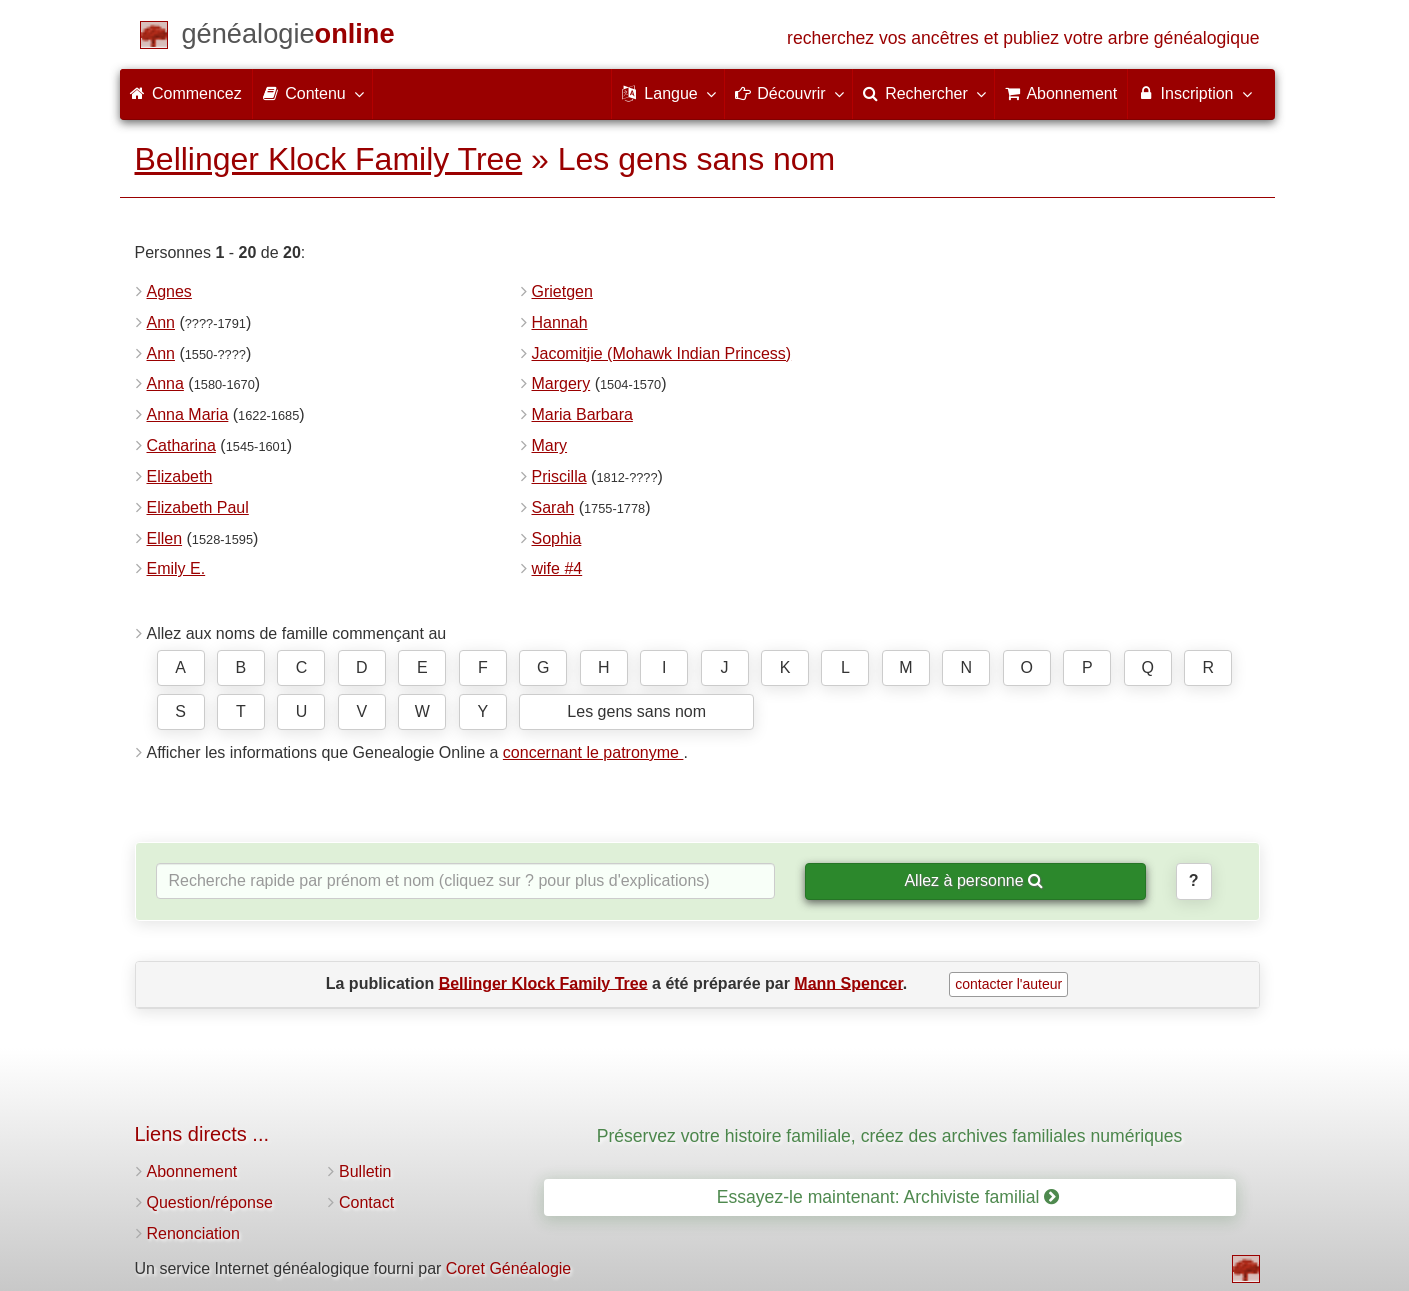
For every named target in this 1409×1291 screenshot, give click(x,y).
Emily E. (176, 568)
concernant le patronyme (593, 752)
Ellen (165, 538)
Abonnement (192, 1171)
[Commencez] (288, 37)
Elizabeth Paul (198, 507)
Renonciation (193, 1233)
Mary (550, 445)
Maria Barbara (582, 414)
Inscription (1193, 93)
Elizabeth (180, 476)
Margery (561, 383)
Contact (366, 1202)
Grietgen (562, 291)
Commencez (186, 93)
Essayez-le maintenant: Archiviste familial (888, 1197)
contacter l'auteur (1008, 984)
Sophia (557, 538)
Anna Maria (188, 414)
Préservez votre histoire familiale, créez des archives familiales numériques (890, 1136)
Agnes (169, 291)
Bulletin (365, 1171)
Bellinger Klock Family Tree (329, 159)
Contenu (312, 93)
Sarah (553, 507)
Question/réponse (210, 1202)
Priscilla (559, 476)
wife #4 (557, 568)
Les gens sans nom (636, 711)
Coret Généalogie (508, 1268)
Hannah (560, 322)
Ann (161, 322)
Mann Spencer (848, 982)
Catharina (181, 445)
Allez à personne (973, 880)
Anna (165, 383)
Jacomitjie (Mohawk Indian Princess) (662, 353)
